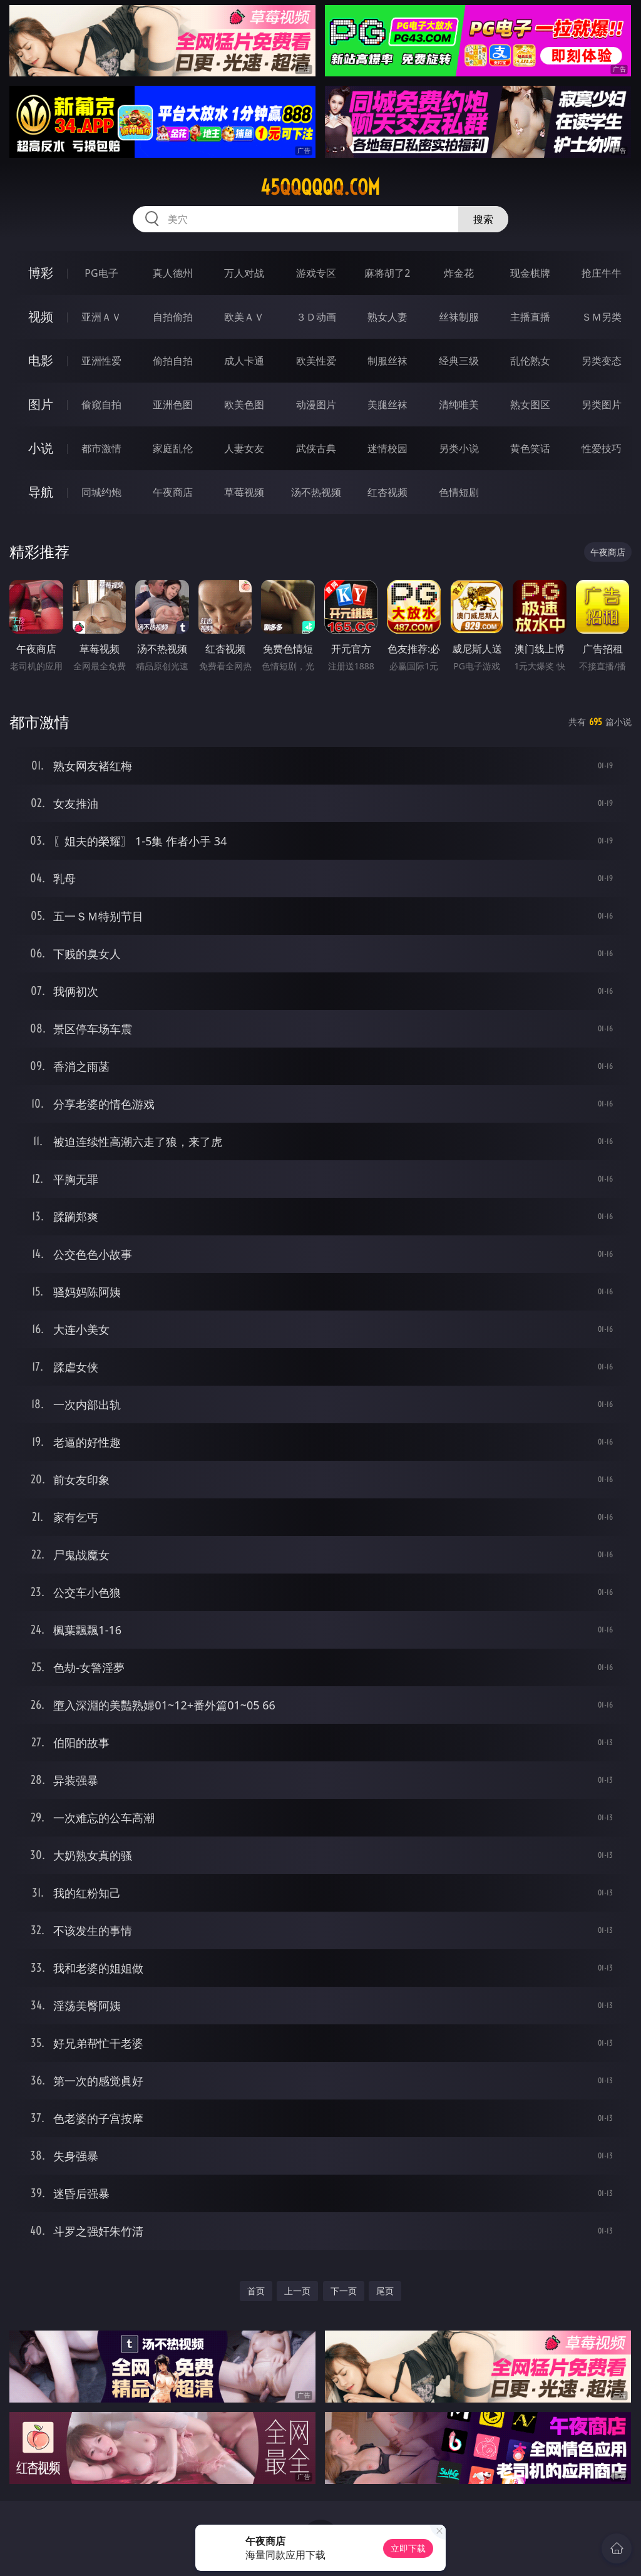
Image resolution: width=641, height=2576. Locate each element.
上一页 (297, 2291)
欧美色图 (244, 404)
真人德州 (173, 273)
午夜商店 (173, 492)
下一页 (344, 2291)
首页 (256, 2291)
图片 (40, 404)
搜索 (483, 219)
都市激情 (101, 448)
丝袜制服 (459, 317)
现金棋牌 (530, 273)
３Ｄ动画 (316, 317)
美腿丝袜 (387, 404)
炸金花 (459, 273)
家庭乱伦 (173, 448)
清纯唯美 (459, 404)
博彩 (40, 272)
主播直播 (530, 317)
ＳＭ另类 (602, 317)
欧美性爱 (316, 361)
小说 (40, 448)
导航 (40, 491)
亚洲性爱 (101, 361)
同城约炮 (101, 492)
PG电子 (101, 273)
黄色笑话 (530, 448)
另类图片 (602, 404)
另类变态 (602, 361)
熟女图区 (530, 404)
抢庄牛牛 (602, 273)
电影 (40, 360)
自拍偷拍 (173, 317)
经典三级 (459, 361)
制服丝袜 (387, 361)
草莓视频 (244, 492)
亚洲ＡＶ (101, 317)
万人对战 (244, 273)
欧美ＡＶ (244, 317)
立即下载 (408, 2548)
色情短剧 (459, 492)
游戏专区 (316, 273)
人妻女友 (244, 448)
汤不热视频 (316, 492)
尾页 (385, 2291)
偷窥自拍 (101, 404)
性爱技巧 (602, 448)
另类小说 (459, 448)
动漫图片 (316, 404)
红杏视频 (387, 492)
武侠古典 (316, 448)
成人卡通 (244, 361)
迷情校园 (387, 448)
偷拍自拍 (173, 361)
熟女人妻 (387, 317)
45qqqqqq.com (320, 187)
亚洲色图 (173, 404)
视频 (40, 316)
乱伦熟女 (530, 361)
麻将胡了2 (387, 273)
